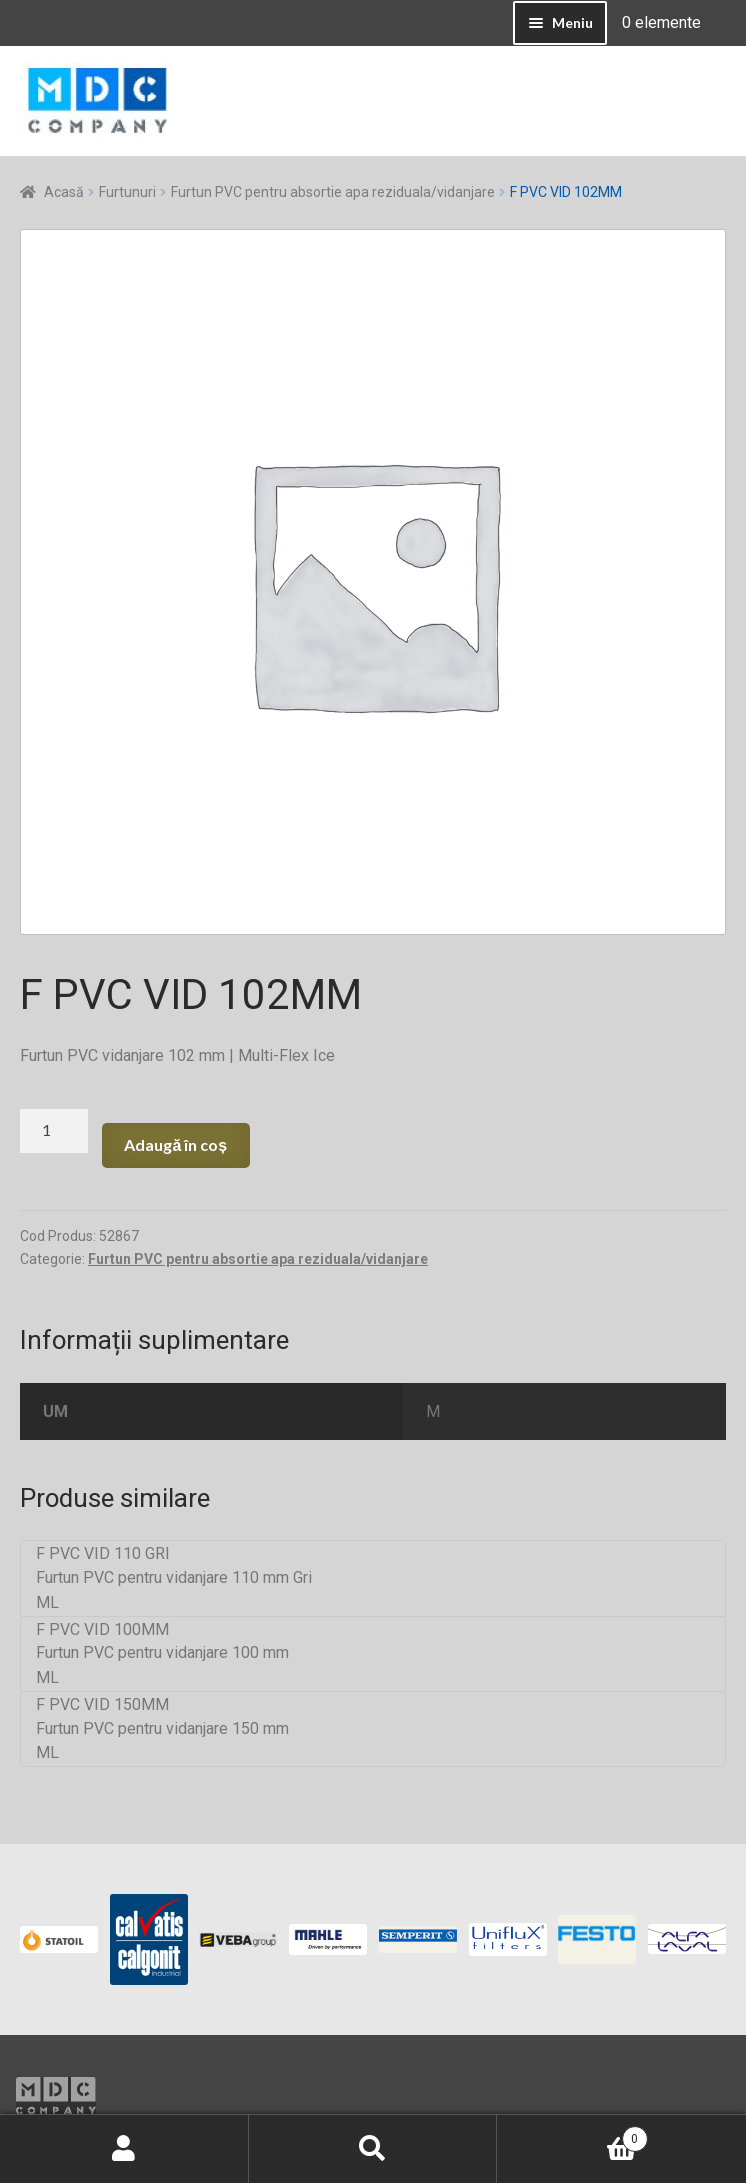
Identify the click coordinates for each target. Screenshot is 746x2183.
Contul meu (124, 2149)
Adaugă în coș (175, 1144)
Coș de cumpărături (572, 2135)
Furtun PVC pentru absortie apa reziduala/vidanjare (333, 192)
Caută (373, 2149)
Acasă (64, 192)
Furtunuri (127, 192)
